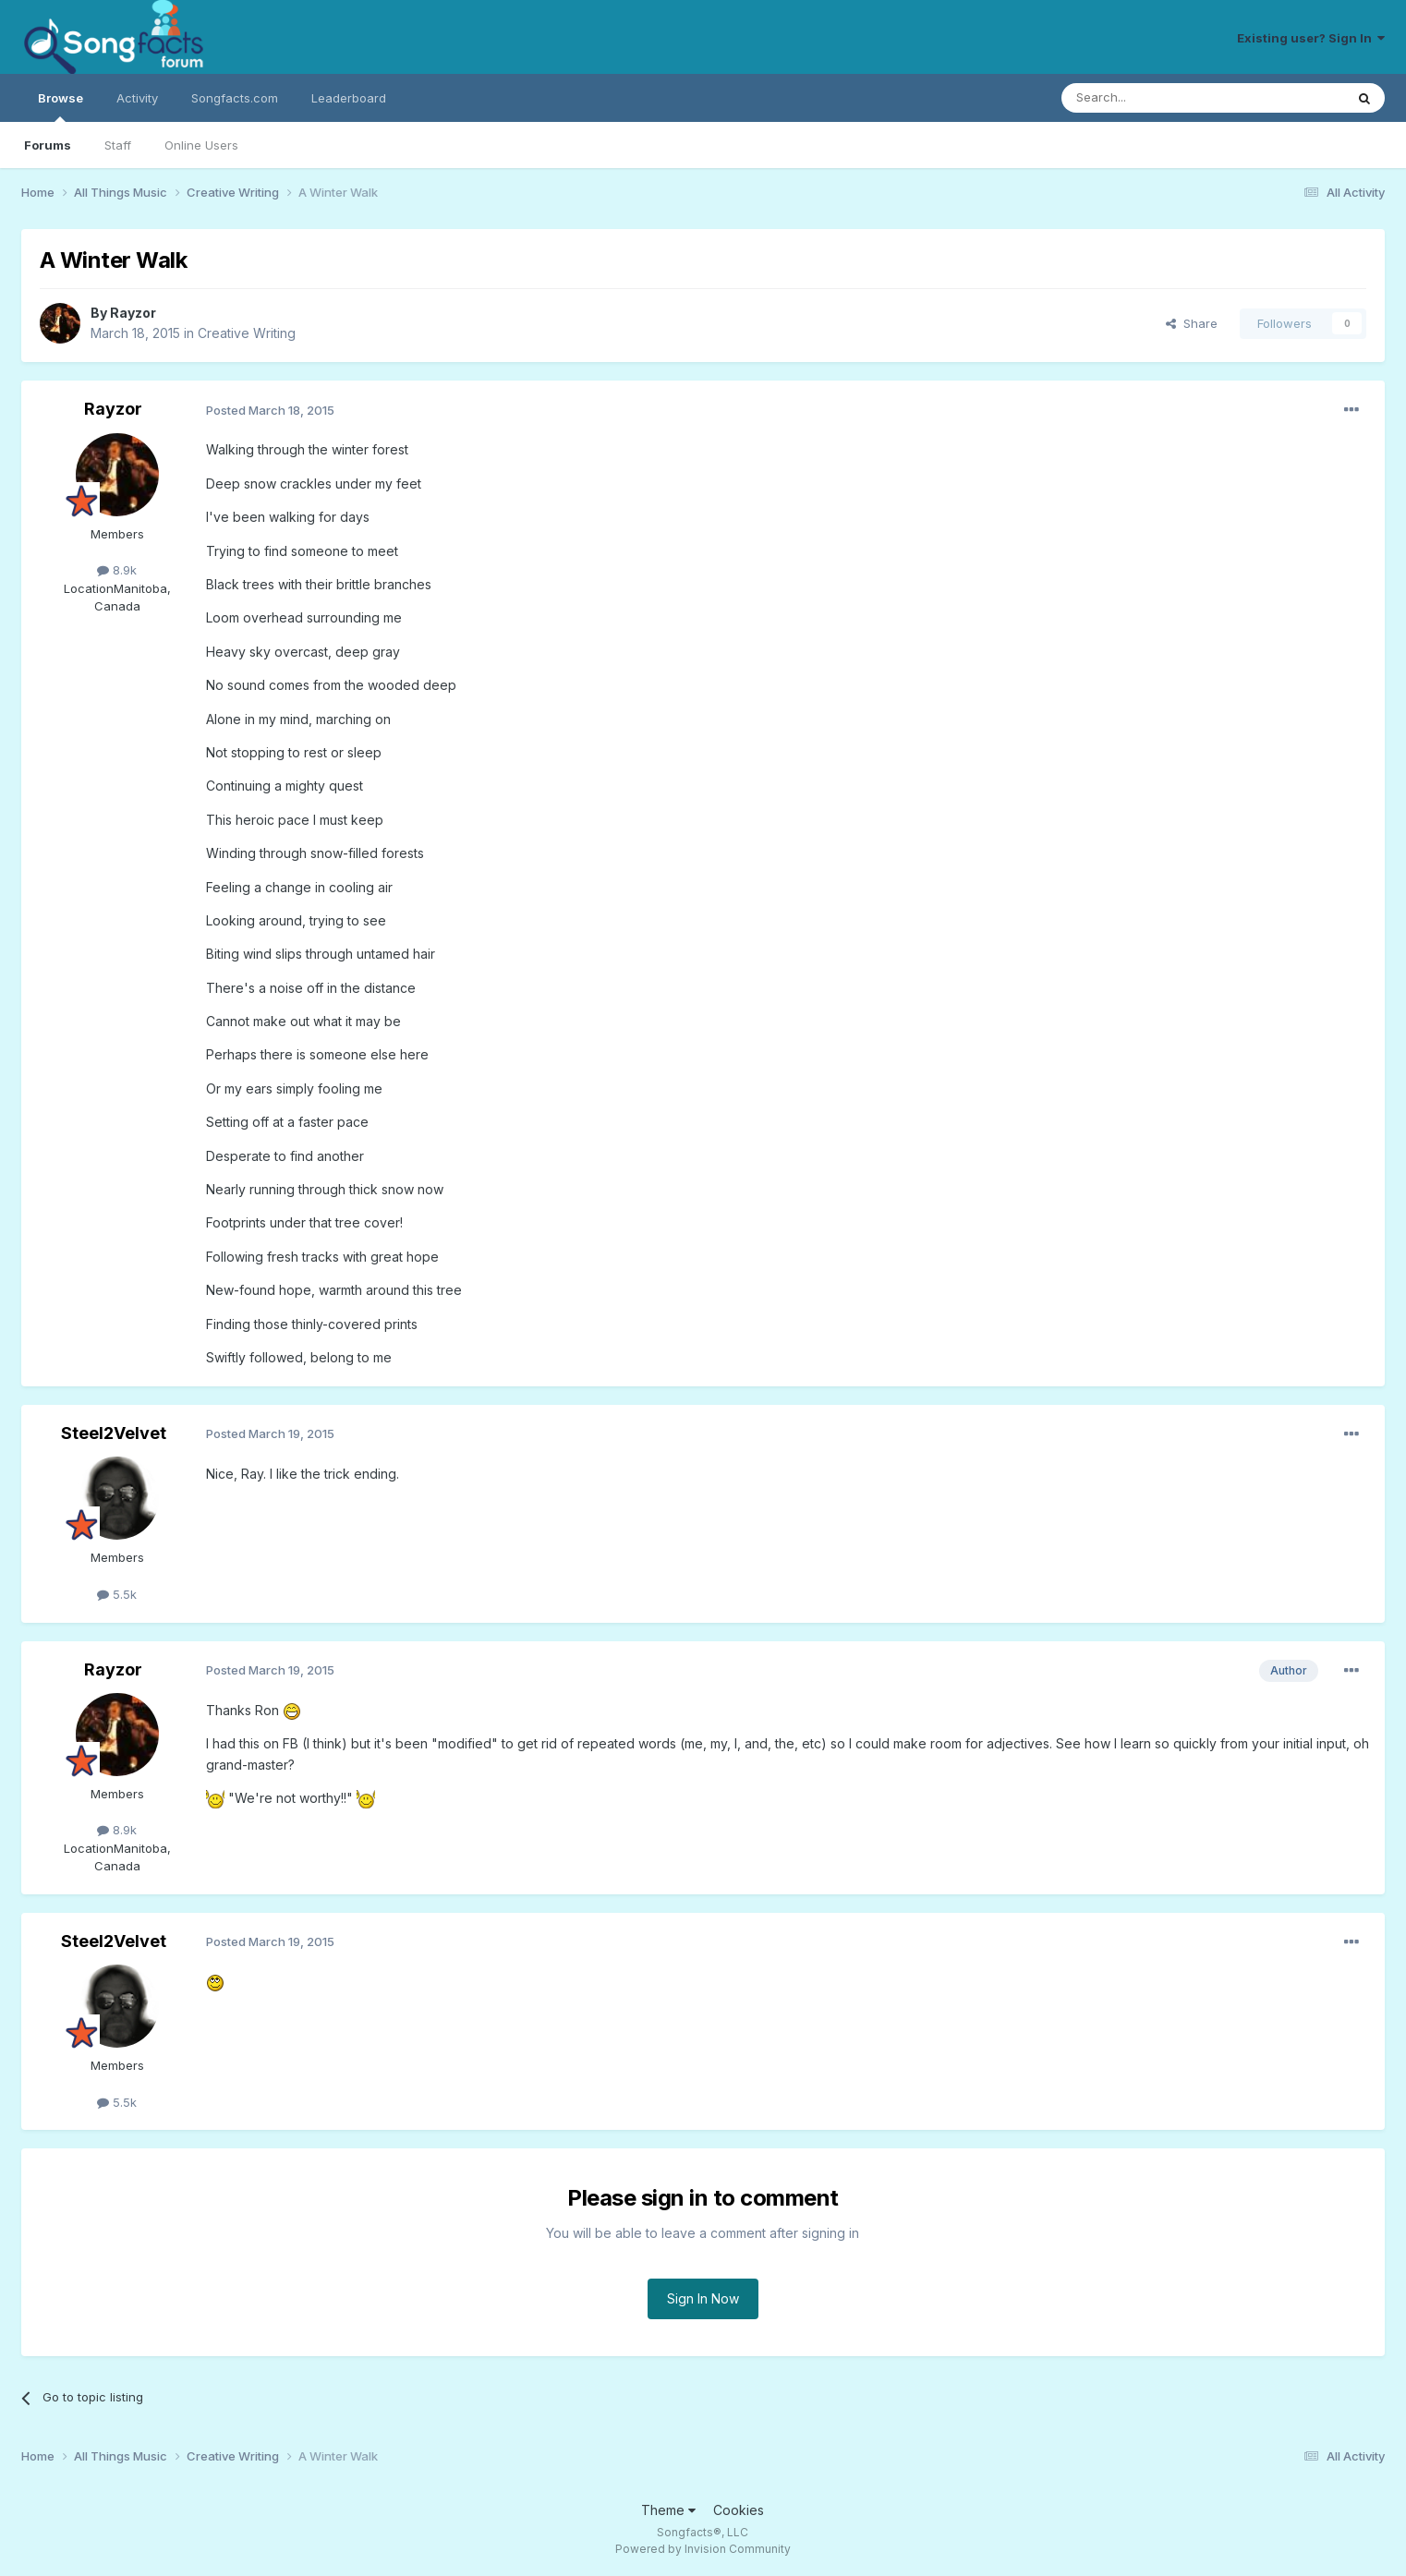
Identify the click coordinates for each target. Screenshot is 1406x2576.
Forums (47, 145)
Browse (60, 106)
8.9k (117, 569)
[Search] (1155, 98)
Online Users (201, 145)
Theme (668, 2510)
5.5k (117, 1594)
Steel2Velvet (113, 1433)
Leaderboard (348, 98)
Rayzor (133, 312)
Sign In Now (703, 2298)
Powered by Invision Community (703, 2549)
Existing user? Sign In (1311, 37)
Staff (117, 145)
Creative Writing (247, 333)
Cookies (738, 2510)
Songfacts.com (234, 98)
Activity (137, 98)
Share (1192, 323)
